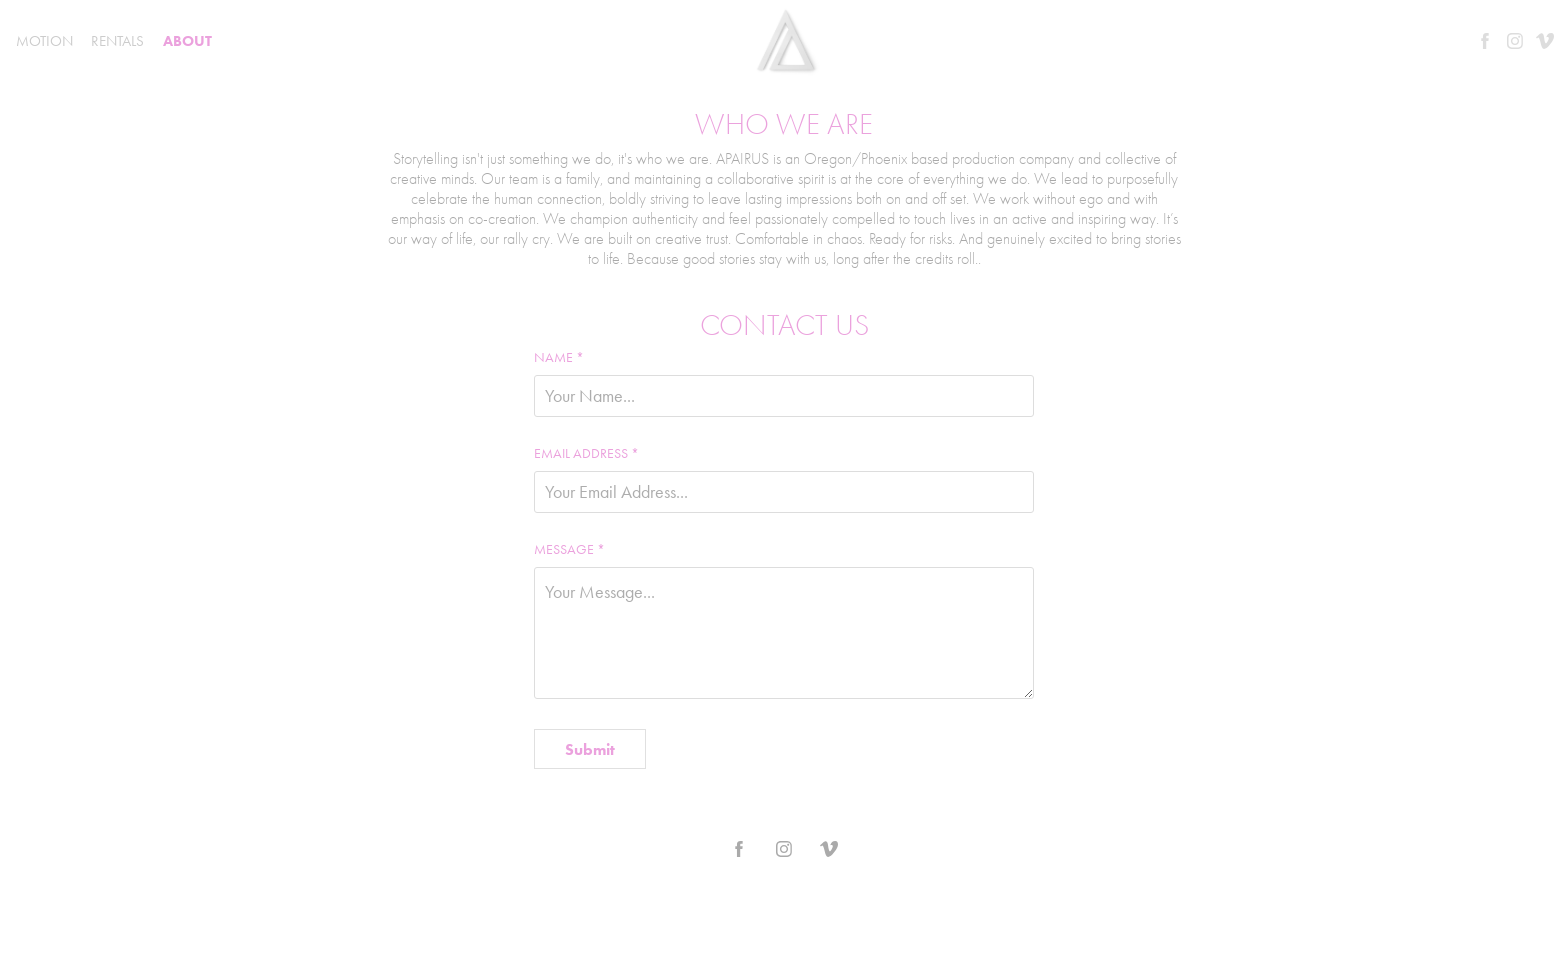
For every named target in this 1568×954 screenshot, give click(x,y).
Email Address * (586, 454)
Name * (559, 358)
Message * (569, 550)
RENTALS (117, 41)
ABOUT (187, 41)
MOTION (44, 41)
